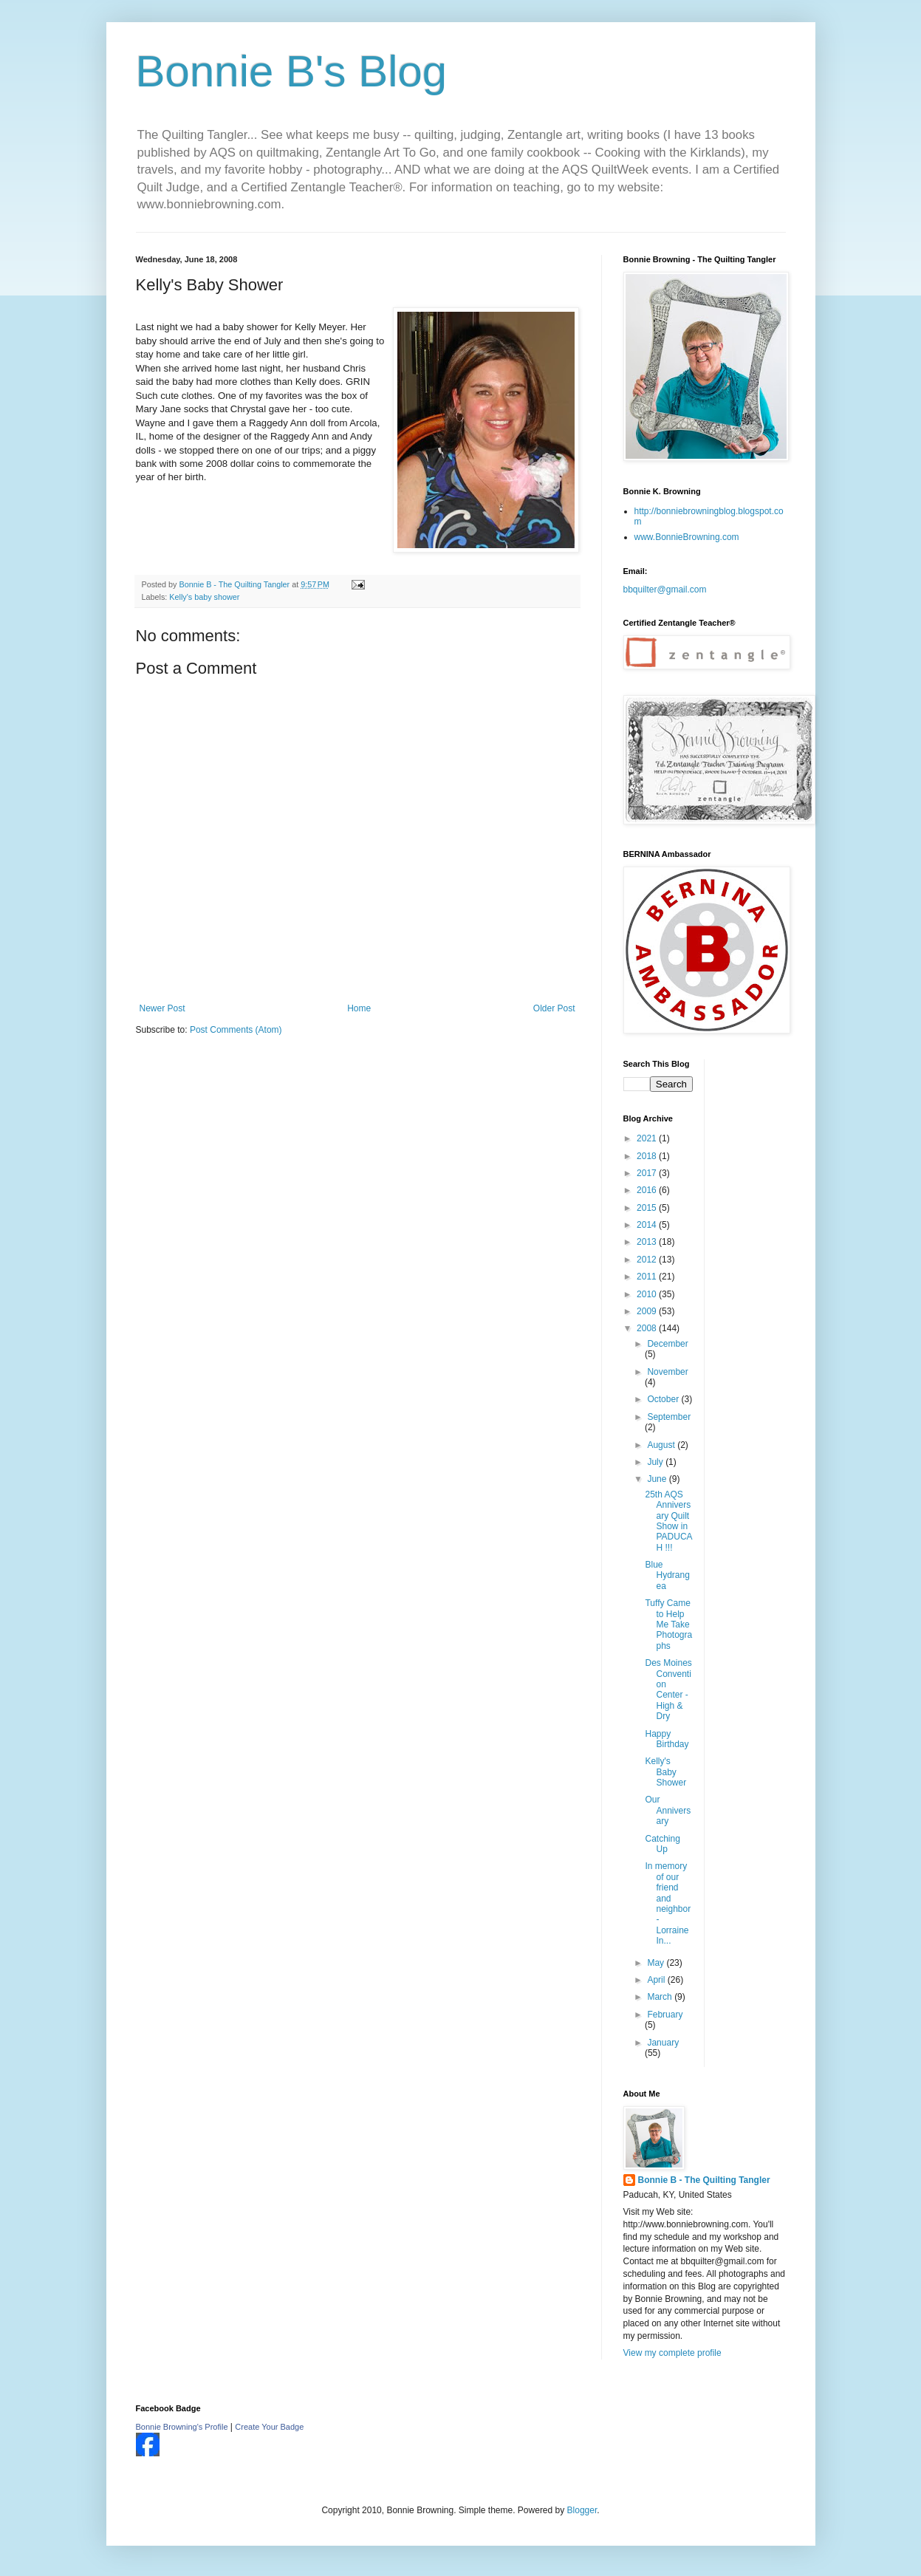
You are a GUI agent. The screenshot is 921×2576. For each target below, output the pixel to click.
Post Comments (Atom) (236, 1030)
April (657, 1980)
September (669, 1417)
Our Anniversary (668, 1810)
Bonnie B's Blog (292, 71)
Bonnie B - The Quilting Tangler (704, 2180)
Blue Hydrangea (667, 1575)
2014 (648, 1225)
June (657, 1479)
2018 (648, 1156)
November (667, 1372)
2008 (648, 1328)
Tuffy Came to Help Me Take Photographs (668, 1624)
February (664, 2014)
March (660, 1997)
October (664, 1399)
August (662, 1445)
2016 (648, 1190)
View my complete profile (672, 2353)
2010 (648, 1294)
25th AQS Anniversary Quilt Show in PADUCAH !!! (668, 1521)
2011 (648, 1276)
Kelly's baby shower (204, 596)
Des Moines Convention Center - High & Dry (668, 1689)
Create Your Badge (269, 2426)
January (663, 2042)
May (656, 1963)
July (656, 1462)
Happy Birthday (666, 1739)
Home (359, 1008)
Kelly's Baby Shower (665, 1772)
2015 (648, 1208)
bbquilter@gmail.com (665, 589)
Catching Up (662, 1844)
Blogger (582, 2510)
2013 (648, 1242)
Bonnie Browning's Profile (182, 2426)
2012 (648, 1259)
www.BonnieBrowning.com (686, 537)
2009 (648, 1311)
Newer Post (162, 1008)
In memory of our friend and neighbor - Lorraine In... (668, 1903)
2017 (648, 1173)
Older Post (554, 1008)
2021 (648, 1138)
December (667, 1344)
